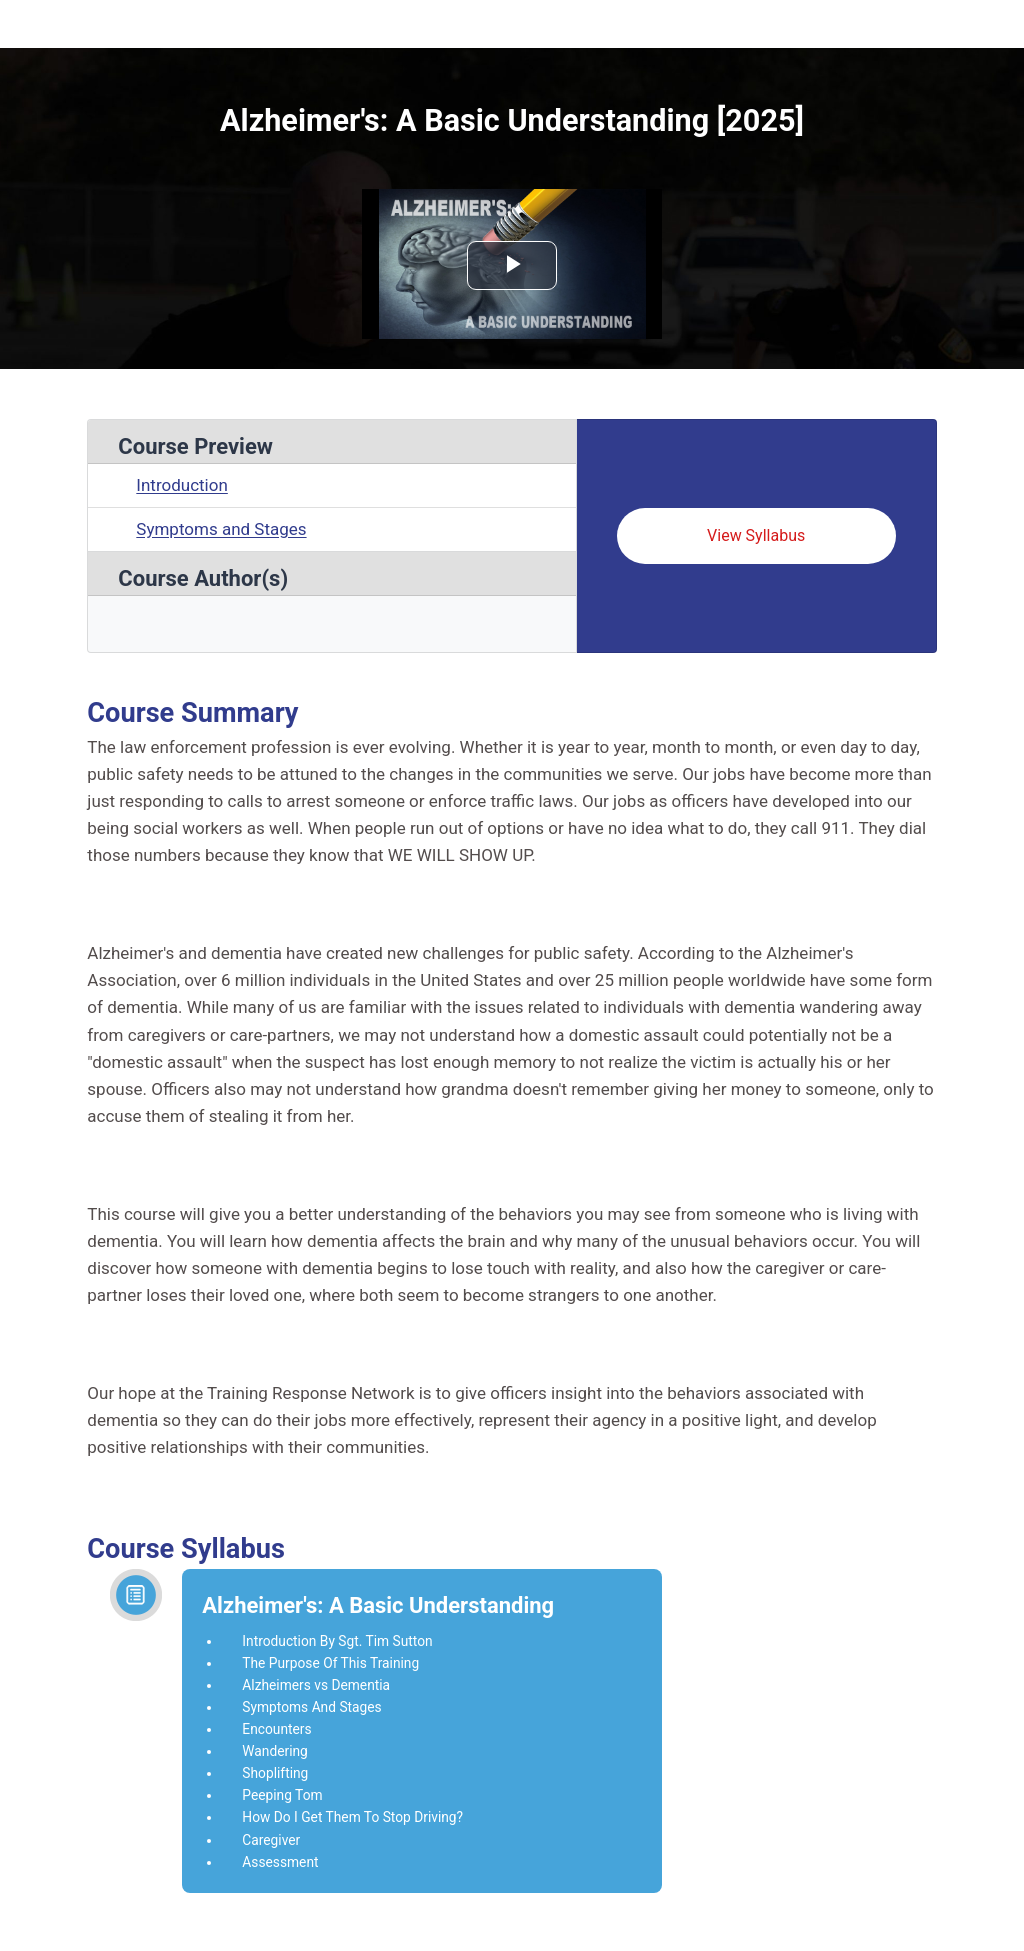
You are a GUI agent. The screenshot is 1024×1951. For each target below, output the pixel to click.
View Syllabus (756, 535)
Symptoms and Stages (221, 529)
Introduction (182, 485)
